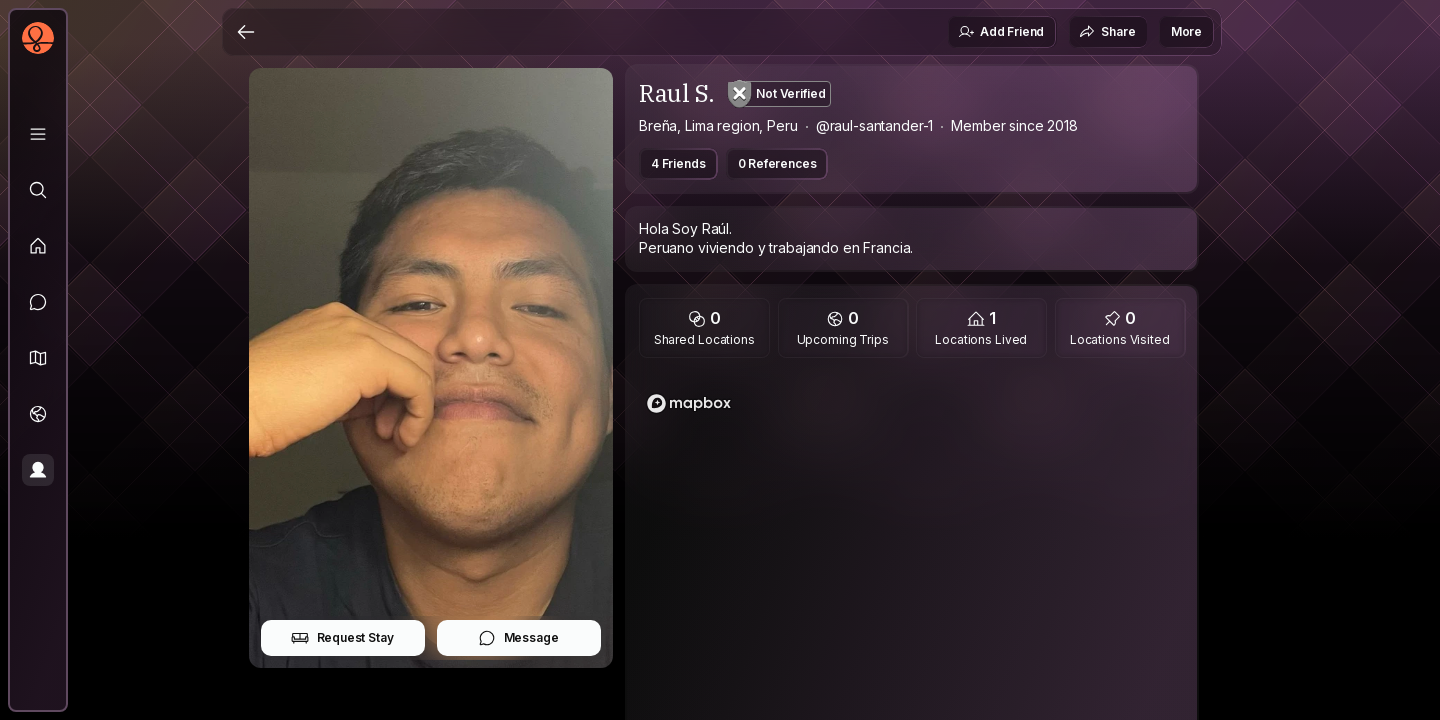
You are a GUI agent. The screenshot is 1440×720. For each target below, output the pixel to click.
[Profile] (38, 470)
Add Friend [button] (1001, 32)
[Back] (246, 32)
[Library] (38, 134)
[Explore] (38, 190)
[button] (38, 358)
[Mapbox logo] (689, 403)
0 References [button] (777, 163)
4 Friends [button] (678, 163)
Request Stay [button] (342, 638)
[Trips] (38, 414)
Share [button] (1107, 32)
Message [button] (518, 638)
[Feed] (38, 246)
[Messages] (38, 302)
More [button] (1186, 31)
